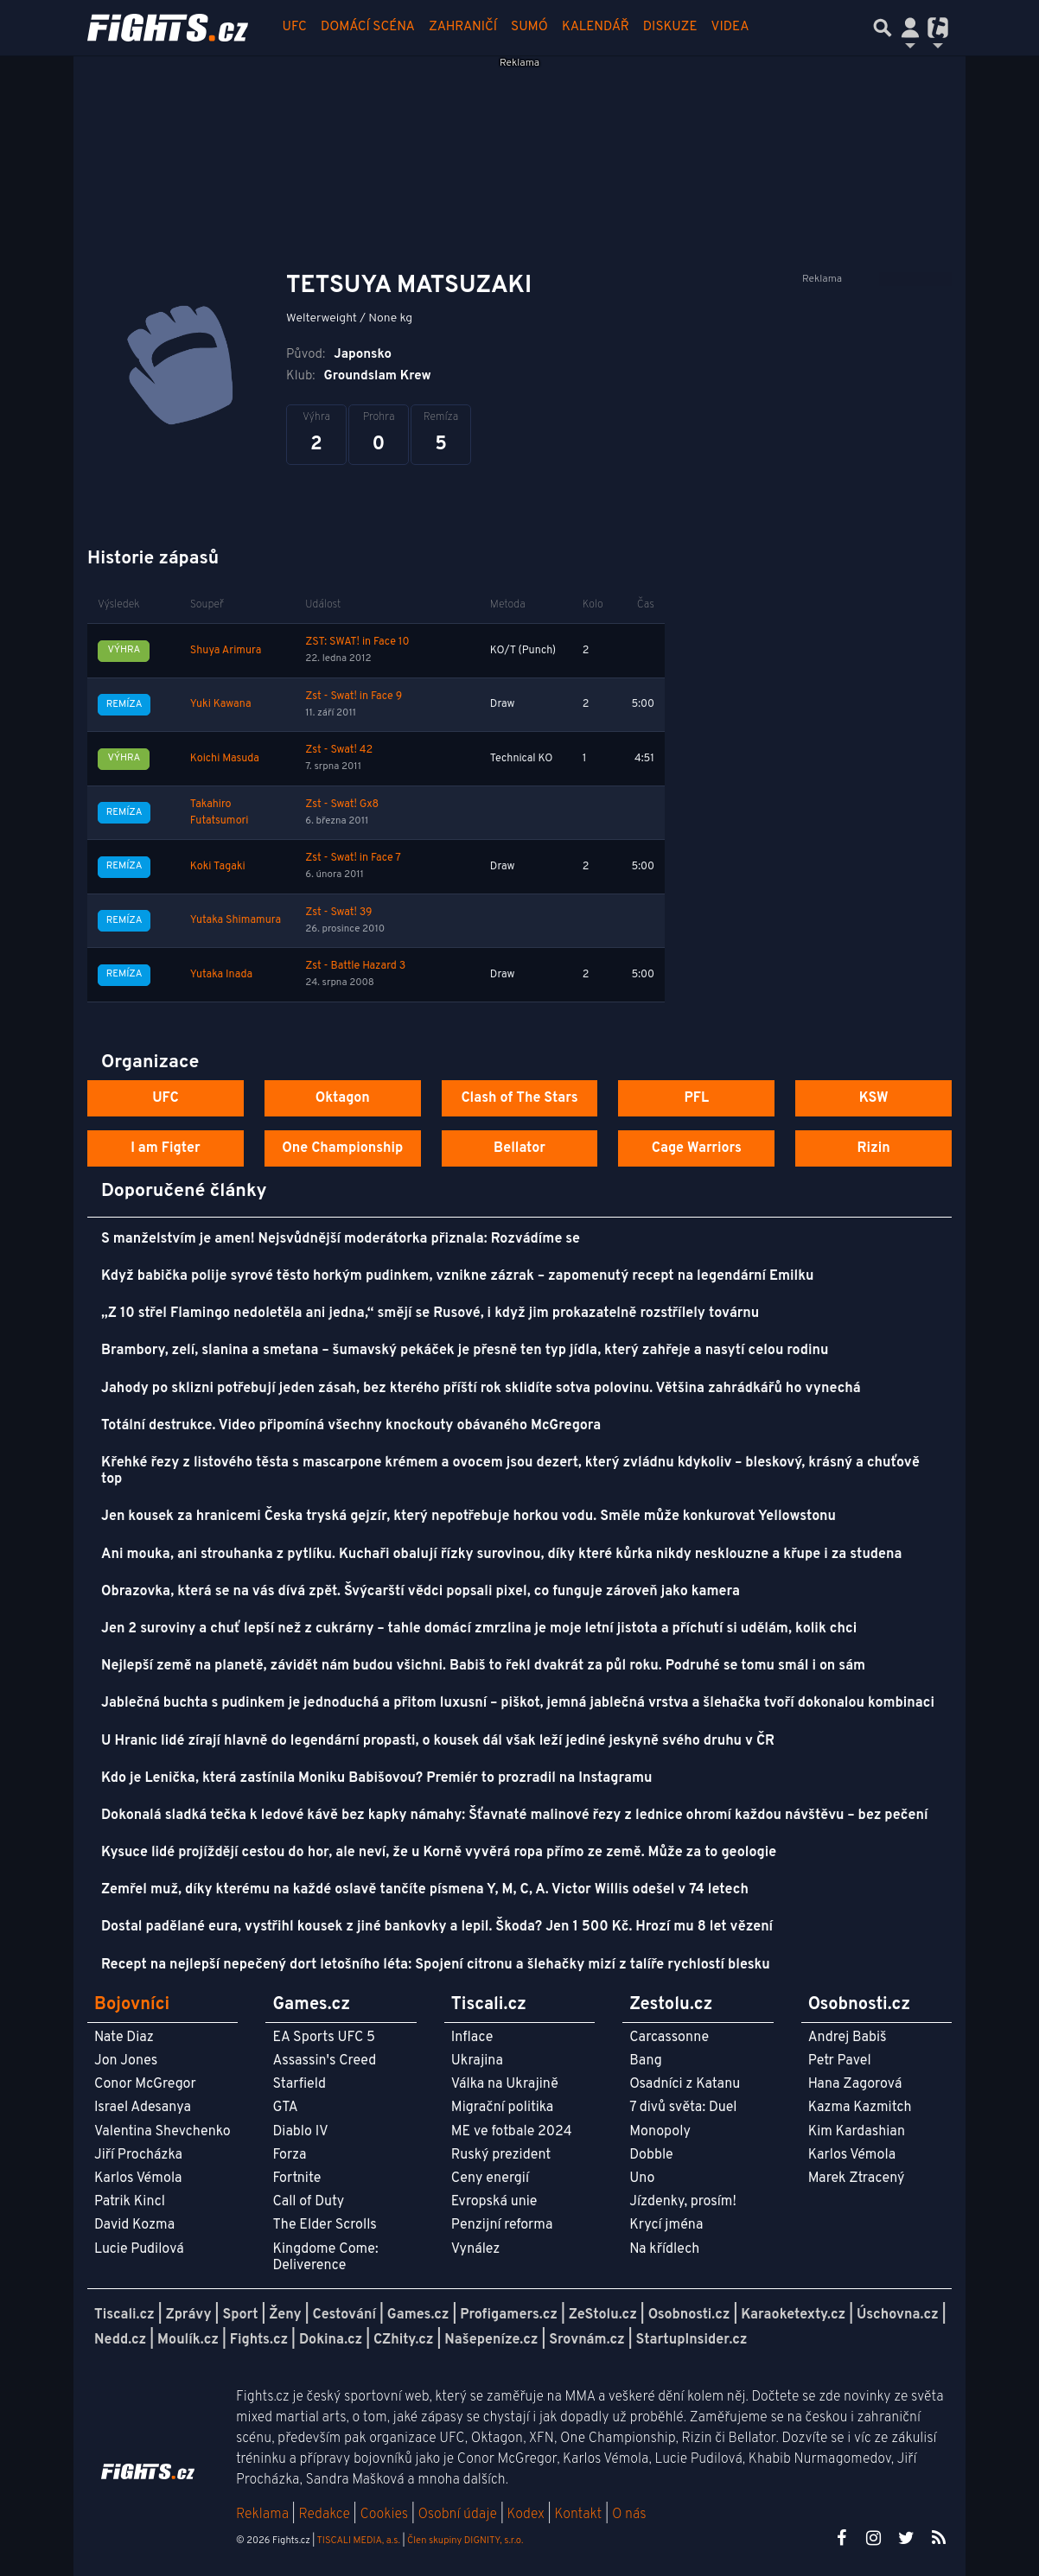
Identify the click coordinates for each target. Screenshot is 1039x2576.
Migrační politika (502, 2107)
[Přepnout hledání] (882, 27)
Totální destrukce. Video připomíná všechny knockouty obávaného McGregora (351, 1425)
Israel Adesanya (142, 2107)
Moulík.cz (188, 2340)
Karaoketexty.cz (793, 2315)
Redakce (323, 2514)
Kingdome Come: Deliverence (325, 2257)
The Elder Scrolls (324, 2225)
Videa (730, 27)
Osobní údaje (457, 2514)
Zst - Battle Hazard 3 (355, 966)
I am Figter (166, 1148)
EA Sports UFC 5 (323, 2037)
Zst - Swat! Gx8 (342, 804)
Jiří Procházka (138, 2155)
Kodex (527, 2514)
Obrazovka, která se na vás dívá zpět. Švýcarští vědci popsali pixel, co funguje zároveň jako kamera (420, 1591)
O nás (629, 2514)
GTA (284, 2107)
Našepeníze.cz (491, 2340)
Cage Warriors (697, 1148)
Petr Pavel (839, 2061)
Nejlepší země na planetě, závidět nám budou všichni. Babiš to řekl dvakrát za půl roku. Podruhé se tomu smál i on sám (483, 1666)
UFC (295, 27)
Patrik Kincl (129, 2201)
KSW (874, 1098)
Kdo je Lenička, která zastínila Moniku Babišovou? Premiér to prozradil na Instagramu (376, 1778)
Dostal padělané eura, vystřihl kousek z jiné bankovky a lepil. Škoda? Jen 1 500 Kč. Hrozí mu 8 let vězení (437, 1927)
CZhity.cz (403, 2340)
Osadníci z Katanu (684, 2084)
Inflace (472, 2037)
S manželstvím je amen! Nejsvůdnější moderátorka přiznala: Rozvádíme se (340, 1239)
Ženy (285, 2315)
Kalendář (595, 27)
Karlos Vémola (138, 2178)
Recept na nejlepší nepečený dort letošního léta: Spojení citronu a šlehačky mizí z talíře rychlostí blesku (435, 1965)
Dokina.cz (330, 2340)
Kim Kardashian (856, 2131)
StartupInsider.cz (692, 2340)
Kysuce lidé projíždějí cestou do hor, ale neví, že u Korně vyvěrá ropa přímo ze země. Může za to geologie (438, 1852)
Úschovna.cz (898, 2315)
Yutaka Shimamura (235, 920)
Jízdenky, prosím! (682, 2201)
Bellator (519, 1148)
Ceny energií (490, 2178)
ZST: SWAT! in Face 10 (357, 642)
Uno (641, 2178)
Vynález (475, 2249)
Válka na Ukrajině (504, 2084)
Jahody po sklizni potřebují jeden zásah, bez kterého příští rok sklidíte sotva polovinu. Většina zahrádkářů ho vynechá (481, 1388)
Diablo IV (300, 2131)
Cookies (384, 2514)
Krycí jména (666, 2225)
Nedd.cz (120, 2340)
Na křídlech (664, 2249)
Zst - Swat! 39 (338, 912)
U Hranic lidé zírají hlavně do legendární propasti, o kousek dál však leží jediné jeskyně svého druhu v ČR (437, 1741)
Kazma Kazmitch (860, 2107)
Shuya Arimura (225, 651)
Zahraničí (463, 27)
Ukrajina (477, 2061)
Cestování (343, 2315)
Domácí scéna (368, 27)
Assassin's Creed (324, 2061)
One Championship (342, 1148)
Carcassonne (669, 2037)
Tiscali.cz (124, 2315)
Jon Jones (125, 2061)
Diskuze (670, 27)
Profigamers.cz (509, 2315)
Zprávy (189, 2315)
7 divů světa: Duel (682, 2107)
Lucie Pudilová (139, 2249)
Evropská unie (494, 2201)
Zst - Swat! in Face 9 (353, 696)
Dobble (650, 2155)
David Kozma (134, 2225)
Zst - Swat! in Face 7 (353, 858)
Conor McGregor (145, 2084)
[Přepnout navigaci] (910, 27)
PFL (697, 1098)
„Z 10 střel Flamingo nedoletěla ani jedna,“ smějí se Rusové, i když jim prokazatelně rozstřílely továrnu (430, 1313)
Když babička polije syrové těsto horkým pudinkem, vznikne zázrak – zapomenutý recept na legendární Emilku (457, 1276)
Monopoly (660, 2131)
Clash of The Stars (519, 1098)
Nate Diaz (124, 2037)
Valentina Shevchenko (162, 2131)
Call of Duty (308, 2201)
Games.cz (418, 2315)
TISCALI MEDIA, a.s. (357, 2541)
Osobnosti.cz (689, 2315)
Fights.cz (259, 2340)
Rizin (873, 1148)
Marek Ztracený (856, 2178)
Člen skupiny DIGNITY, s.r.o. (465, 2541)
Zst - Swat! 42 (339, 750)
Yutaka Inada (221, 975)
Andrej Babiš (847, 2037)
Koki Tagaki (217, 867)
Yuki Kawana (221, 704)
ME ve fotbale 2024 (511, 2131)
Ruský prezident (501, 2155)
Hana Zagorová (855, 2084)
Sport (240, 2315)
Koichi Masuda (224, 759)
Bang (645, 2061)
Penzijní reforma (502, 2225)
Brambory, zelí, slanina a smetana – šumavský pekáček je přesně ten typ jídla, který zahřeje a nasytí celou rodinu (464, 1350)
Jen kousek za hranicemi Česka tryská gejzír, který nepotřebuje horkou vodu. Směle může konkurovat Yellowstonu (468, 1516)
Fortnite (296, 2178)
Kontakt (579, 2514)
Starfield (298, 2084)
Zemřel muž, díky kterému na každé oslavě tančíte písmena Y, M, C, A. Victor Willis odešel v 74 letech (425, 1890)
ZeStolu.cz (603, 2315)
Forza (289, 2155)
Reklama (262, 2514)
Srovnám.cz (587, 2340)
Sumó (529, 27)
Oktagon (343, 1098)
